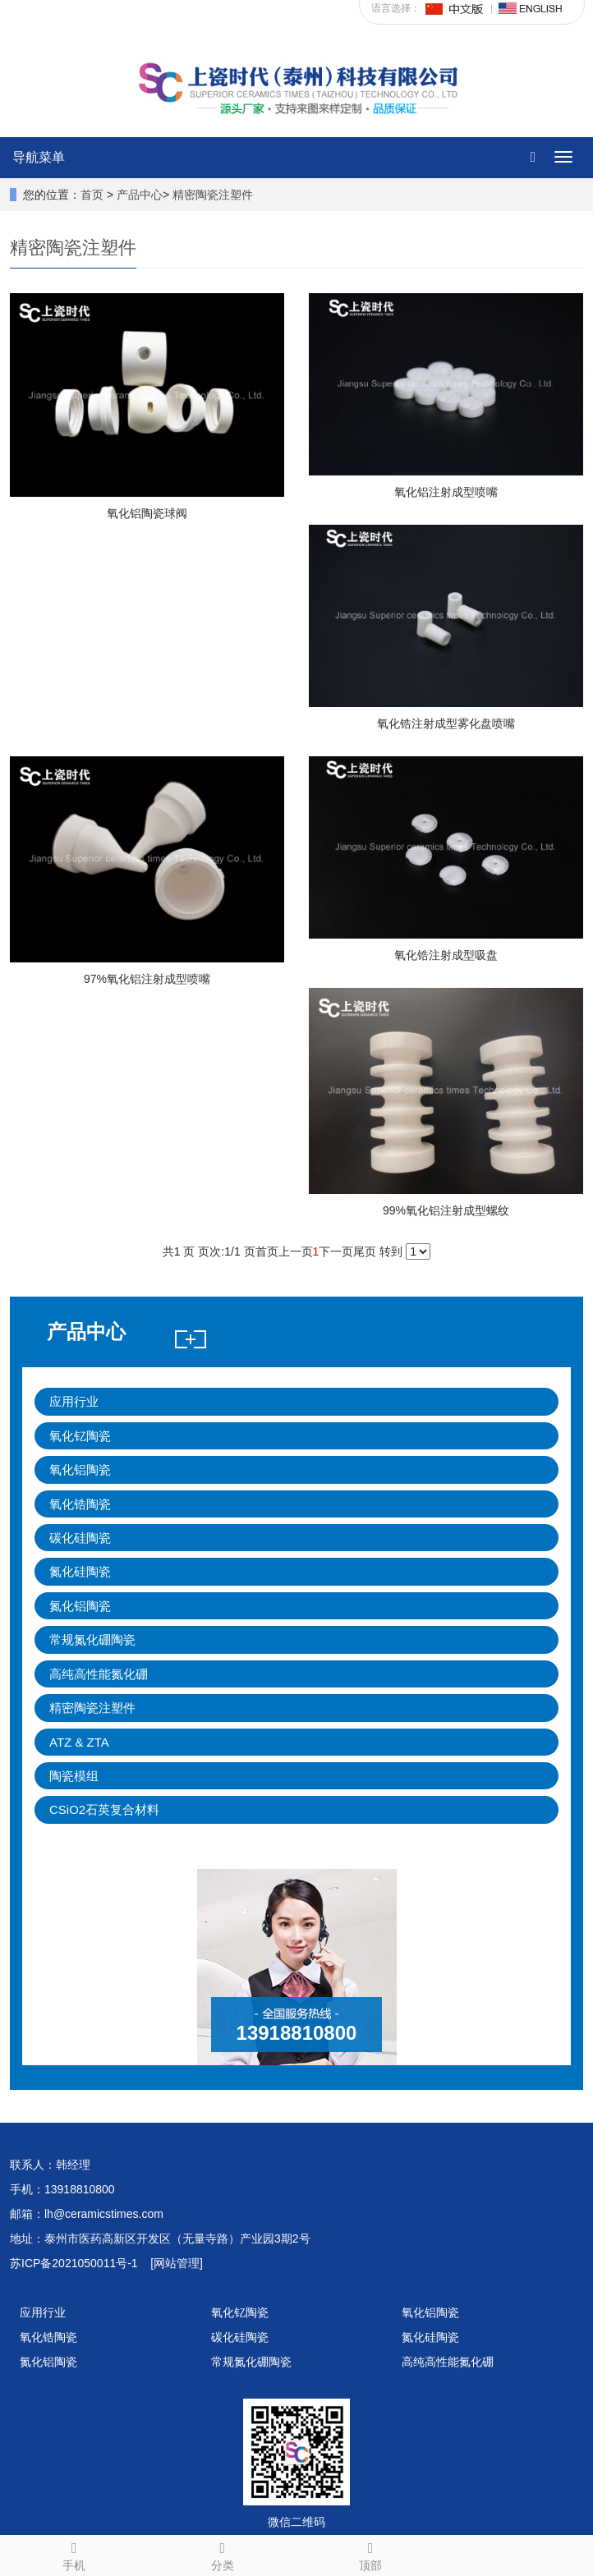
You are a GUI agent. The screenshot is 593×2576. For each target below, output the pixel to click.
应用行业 (74, 1401)
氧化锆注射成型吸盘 (446, 955)
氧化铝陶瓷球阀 (147, 513)
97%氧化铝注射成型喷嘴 (147, 978)
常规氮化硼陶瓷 (92, 1639)
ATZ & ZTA (79, 1742)
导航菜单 (38, 157)
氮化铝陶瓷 (80, 1606)
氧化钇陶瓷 (80, 1436)
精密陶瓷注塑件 (212, 194)
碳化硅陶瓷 (80, 1538)
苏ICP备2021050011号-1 (74, 2263)
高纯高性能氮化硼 (98, 1674)
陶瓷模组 (74, 1776)
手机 (74, 2554)
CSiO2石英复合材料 (104, 1809)
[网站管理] (176, 2263)
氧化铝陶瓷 (80, 1469)
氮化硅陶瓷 (80, 1571)
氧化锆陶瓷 (80, 1504)
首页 (91, 194)
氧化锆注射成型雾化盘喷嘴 (446, 723)
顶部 (370, 2554)
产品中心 (140, 194)
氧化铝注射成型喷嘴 (446, 491)
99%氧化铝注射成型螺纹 (446, 1210)
